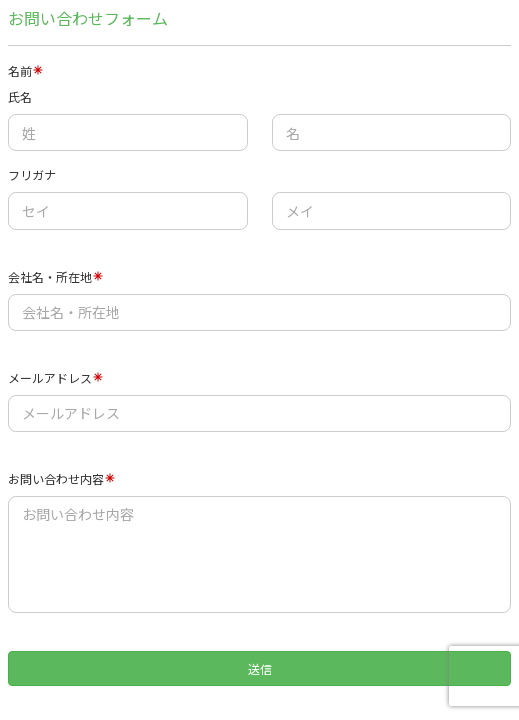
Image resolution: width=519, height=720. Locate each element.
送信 (260, 668)
